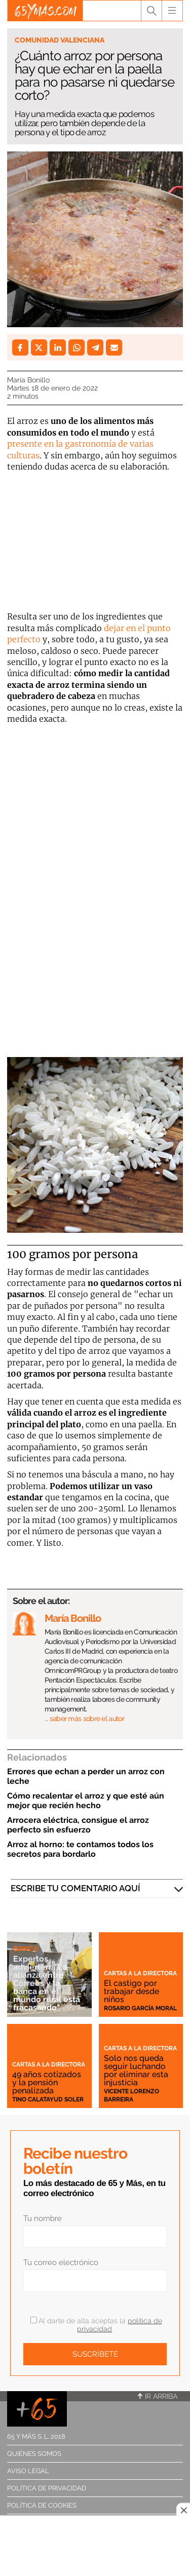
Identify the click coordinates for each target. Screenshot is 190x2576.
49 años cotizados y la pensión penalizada (46, 2082)
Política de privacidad (46, 2488)
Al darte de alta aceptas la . (96, 2325)
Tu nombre (42, 2218)
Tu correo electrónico (60, 2262)
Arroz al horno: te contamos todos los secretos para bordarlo (80, 1849)
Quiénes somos (34, 2453)
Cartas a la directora (140, 1973)
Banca (25, 1948)
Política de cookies (42, 2505)
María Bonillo (28, 380)
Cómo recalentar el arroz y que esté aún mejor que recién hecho (85, 1800)
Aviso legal (28, 2471)
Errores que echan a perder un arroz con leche (86, 1776)
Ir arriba (157, 2396)
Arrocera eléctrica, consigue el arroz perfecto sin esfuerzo (78, 1825)
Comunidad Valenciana (59, 40)
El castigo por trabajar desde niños (131, 1991)
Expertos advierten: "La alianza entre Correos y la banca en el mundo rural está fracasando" (46, 1983)
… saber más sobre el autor (84, 1718)
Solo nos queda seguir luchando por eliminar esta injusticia (136, 2070)
